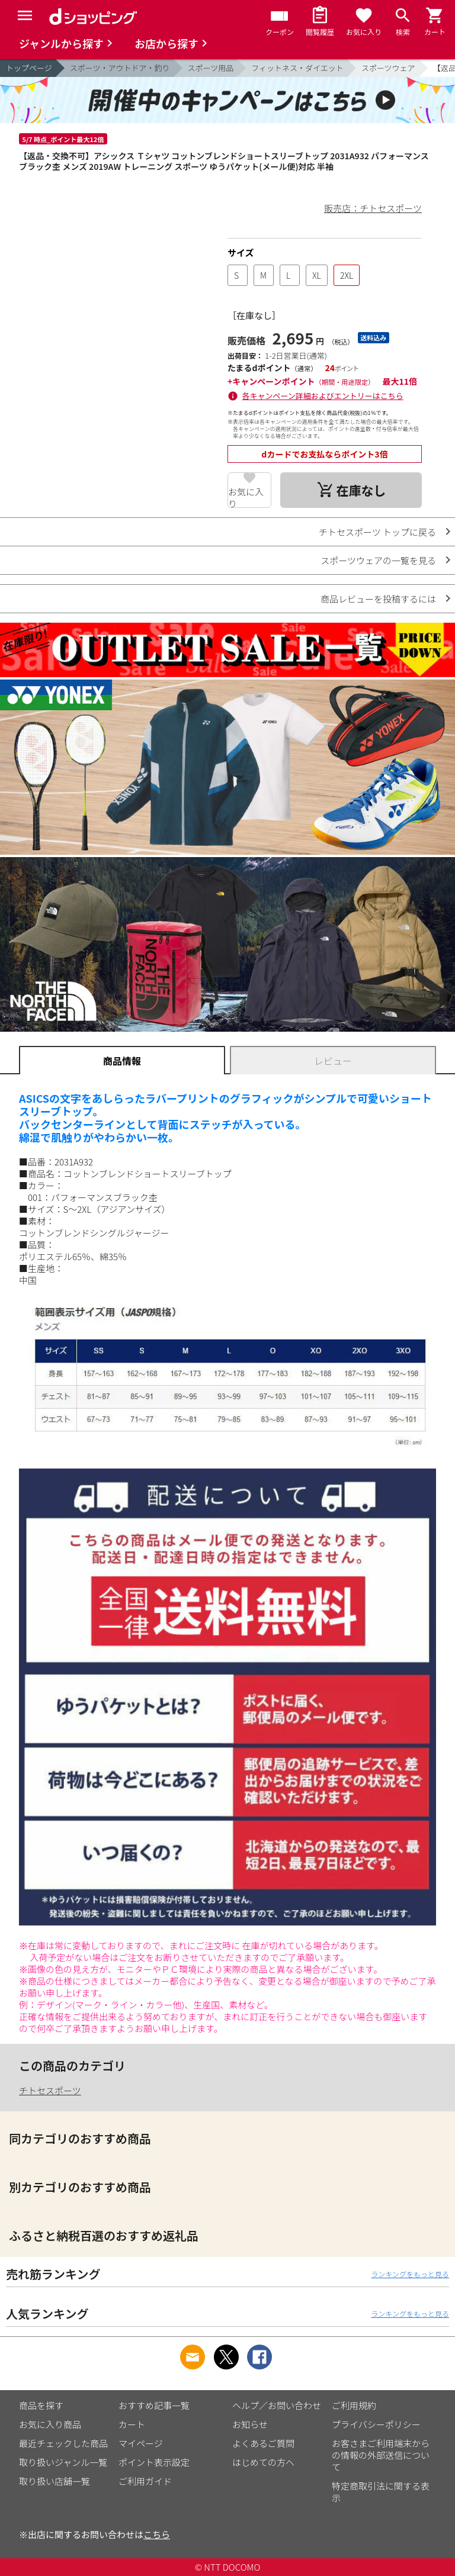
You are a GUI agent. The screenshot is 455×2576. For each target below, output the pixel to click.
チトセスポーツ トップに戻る (377, 531)
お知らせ (250, 2424)
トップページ (29, 67)
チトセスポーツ (50, 2090)
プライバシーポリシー (376, 2424)
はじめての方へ (263, 2462)
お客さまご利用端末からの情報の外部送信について (381, 2455)
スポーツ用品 (211, 67)
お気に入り (246, 496)
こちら (156, 2534)
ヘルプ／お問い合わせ (276, 2405)
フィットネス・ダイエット (297, 67)
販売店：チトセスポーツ (373, 208)
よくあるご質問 (263, 2443)
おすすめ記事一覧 (154, 2405)
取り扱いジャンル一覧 (63, 2462)
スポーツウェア (388, 67)
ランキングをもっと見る (410, 2274)
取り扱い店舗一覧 (54, 2481)
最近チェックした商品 (63, 2443)
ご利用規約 (354, 2405)
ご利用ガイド (145, 2481)
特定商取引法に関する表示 (381, 2492)
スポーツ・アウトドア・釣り (120, 67)
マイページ (140, 2443)
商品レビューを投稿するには (378, 598)
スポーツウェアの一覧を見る (378, 560)
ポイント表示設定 (154, 2462)
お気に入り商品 (50, 2424)
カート (131, 2424)
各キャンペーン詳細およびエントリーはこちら (322, 395)
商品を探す (41, 2405)
